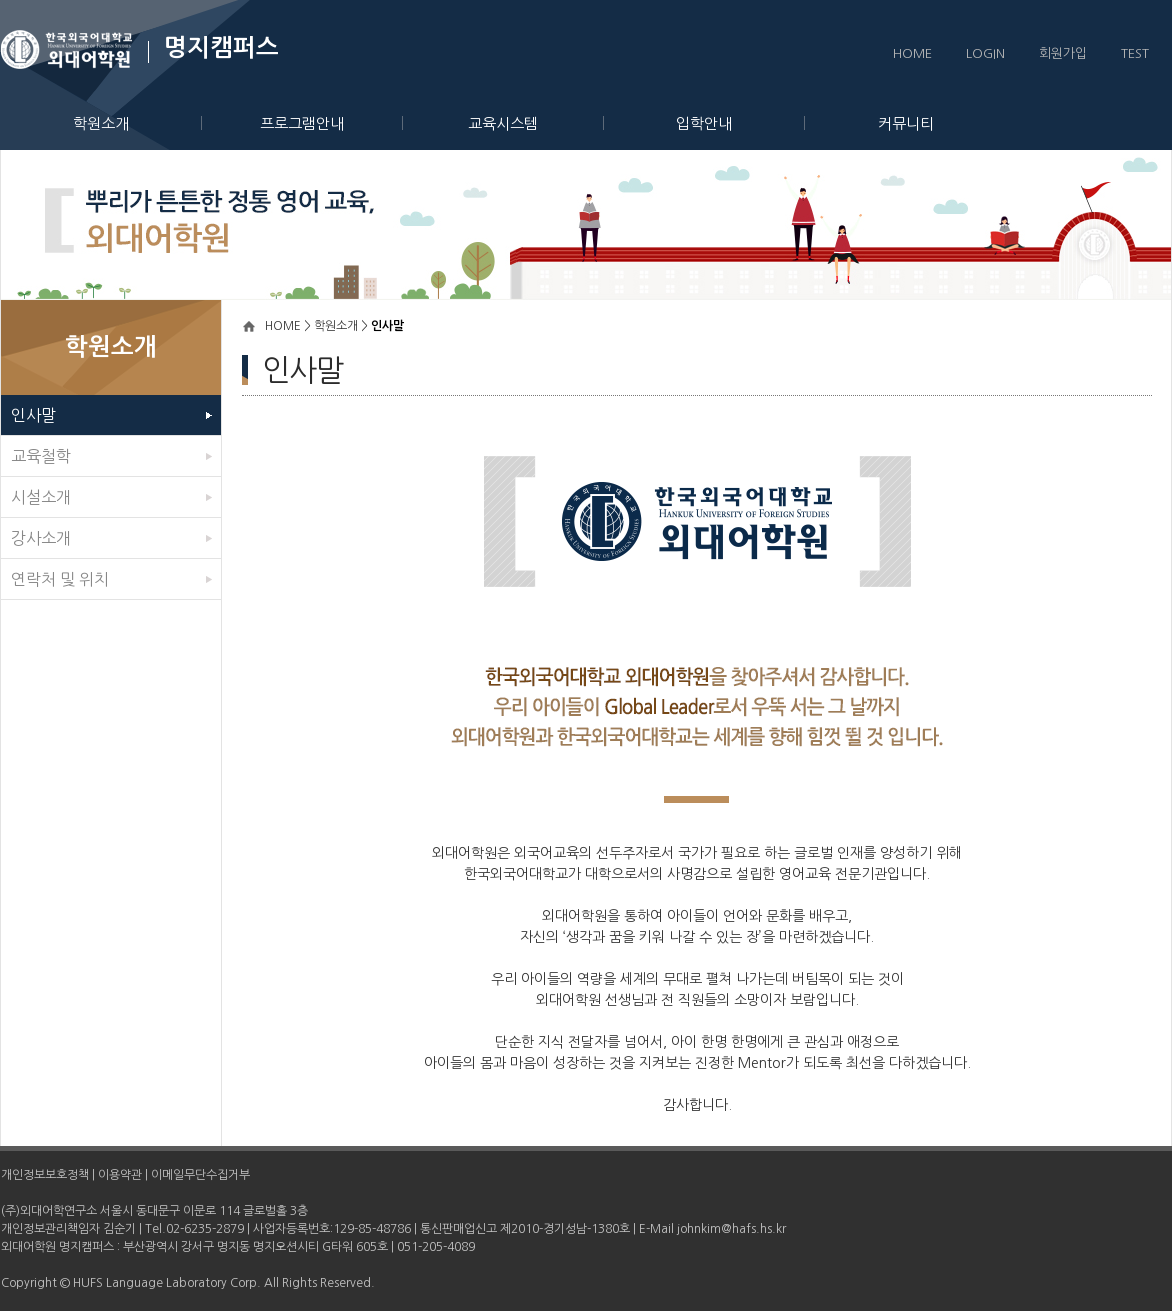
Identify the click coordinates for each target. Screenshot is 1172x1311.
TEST (1135, 53)
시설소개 (41, 497)
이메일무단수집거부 (200, 1175)
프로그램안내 (331, 124)
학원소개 (137, 124)
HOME (912, 53)
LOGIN (985, 53)
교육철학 (41, 456)
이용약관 (120, 1175)
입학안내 (740, 124)
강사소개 (41, 538)
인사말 (33, 415)
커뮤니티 (906, 123)
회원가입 (1063, 53)
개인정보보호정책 (45, 1175)
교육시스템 (536, 124)
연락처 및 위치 (60, 579)
